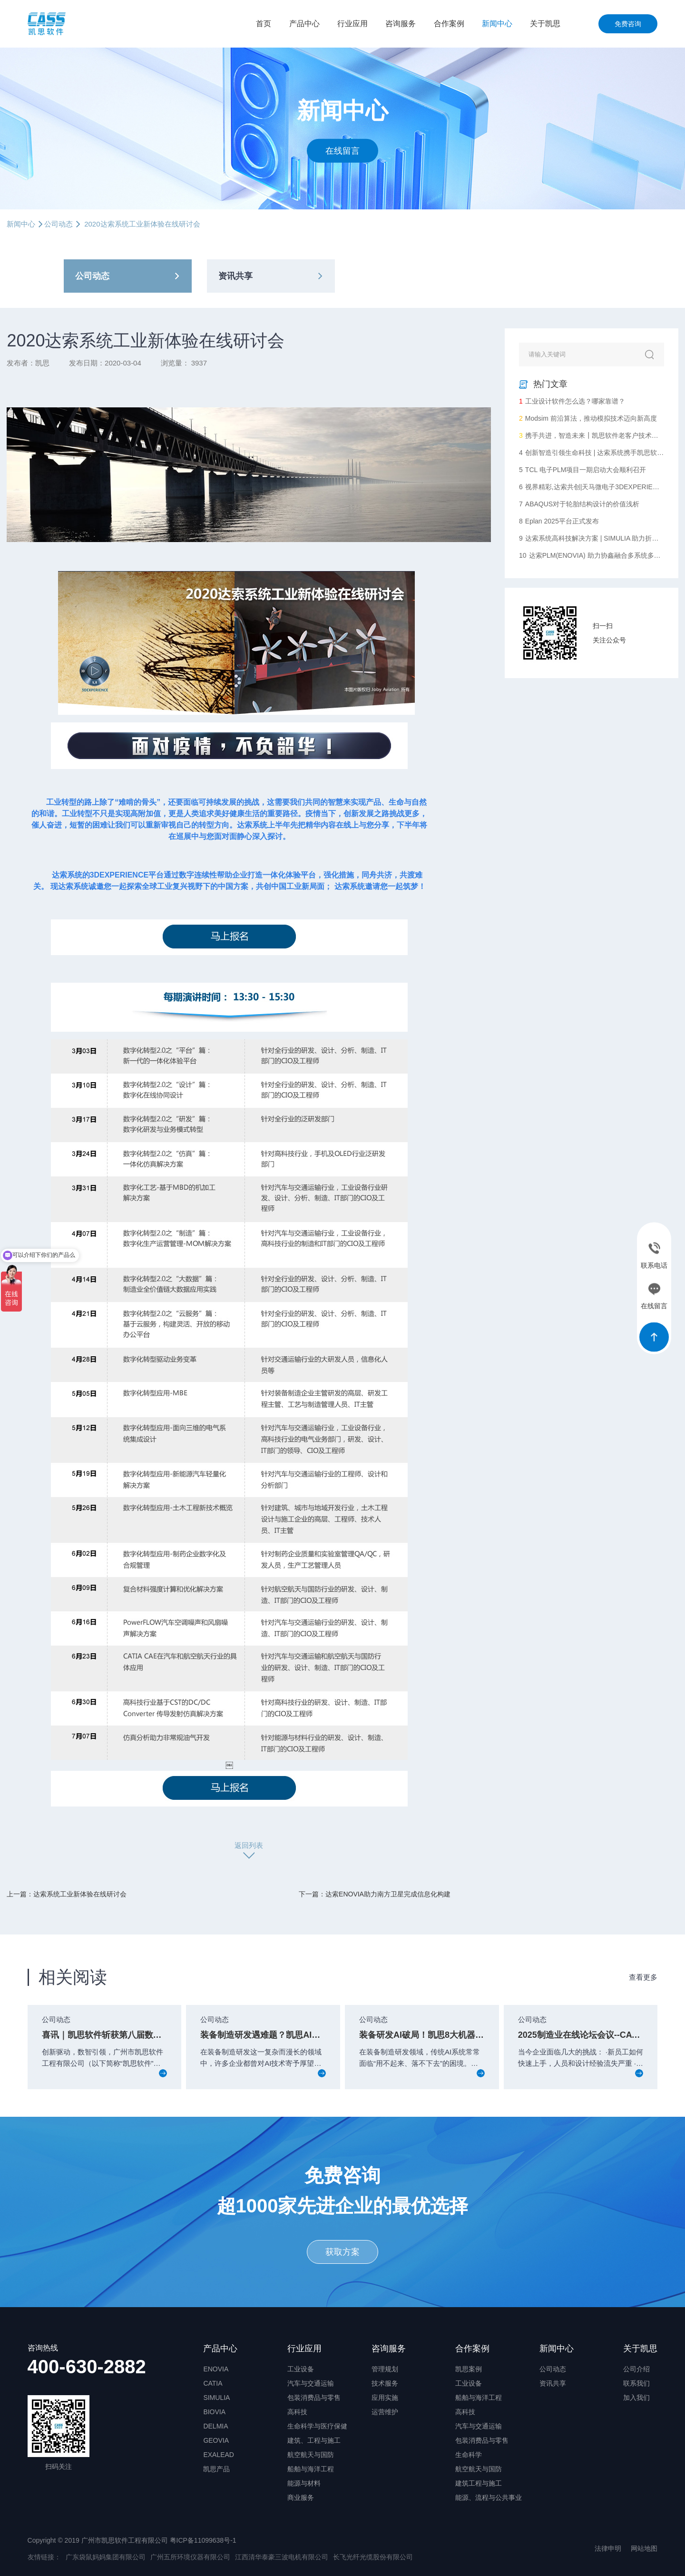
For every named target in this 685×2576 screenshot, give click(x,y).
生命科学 (468, 2454)
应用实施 (385, 2397)
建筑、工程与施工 (314, 2440)
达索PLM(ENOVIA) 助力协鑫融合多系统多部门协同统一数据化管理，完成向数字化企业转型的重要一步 (591, 555)
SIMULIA (216, 2397)
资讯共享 (235, 276)
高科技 (297, 2412)
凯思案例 (468, 2369)
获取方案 (342, 2252)
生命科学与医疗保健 (317, 2426)
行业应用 (352, 24)
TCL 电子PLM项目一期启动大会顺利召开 (582, 469)
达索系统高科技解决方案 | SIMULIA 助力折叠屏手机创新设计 (591, 538)
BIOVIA (214, 2412)
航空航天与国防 (310, 2454)
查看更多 (643, 1977)
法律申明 (608, 2548)
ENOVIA (215, 2369)
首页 (263, 24)
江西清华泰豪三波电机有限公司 (281, 2557)
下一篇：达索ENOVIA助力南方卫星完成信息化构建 (374, 1894)
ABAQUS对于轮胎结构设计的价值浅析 (579, 504)
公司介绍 (636, 2369)
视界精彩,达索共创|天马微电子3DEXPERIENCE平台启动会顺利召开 (591, 486)
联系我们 (636, 2383)
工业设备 (300, 2369)
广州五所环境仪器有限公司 (190, 2557)
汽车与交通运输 (310, 2383)
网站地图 (644, 2548)
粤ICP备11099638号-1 (203, 2540)
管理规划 (385, 2369)
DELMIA (215, 2426)
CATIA (212, 2383)
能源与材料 (304, 2483)
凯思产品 (216, 2469)
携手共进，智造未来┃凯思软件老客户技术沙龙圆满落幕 (591, 435)
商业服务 (300, 2497)
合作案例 (449, 24)
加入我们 (636, 2397)
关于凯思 (545, 24)
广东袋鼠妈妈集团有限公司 (106, 2557)
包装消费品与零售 (314, 2397)
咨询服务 (400, 24)
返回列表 (249, 1845)
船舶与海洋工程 (310, 2469)
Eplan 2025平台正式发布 (559, 521)
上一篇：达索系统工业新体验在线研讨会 (67, 1894)
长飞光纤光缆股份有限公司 (373, 2557)
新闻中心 (497, 24)
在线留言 (342, 150)
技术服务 (385, 2383)
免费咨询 (628, 24)
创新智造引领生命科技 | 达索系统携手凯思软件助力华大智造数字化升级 (591, 452)
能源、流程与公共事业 (488, 2497)
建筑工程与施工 (478, 2483)
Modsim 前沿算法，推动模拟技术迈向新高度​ (588, 418)
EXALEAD (218, 2454)
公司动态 (58, 224)
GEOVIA (216, 2440)
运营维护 (385, 2412)
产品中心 (304, 24)
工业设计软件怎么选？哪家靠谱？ (572, 401)
